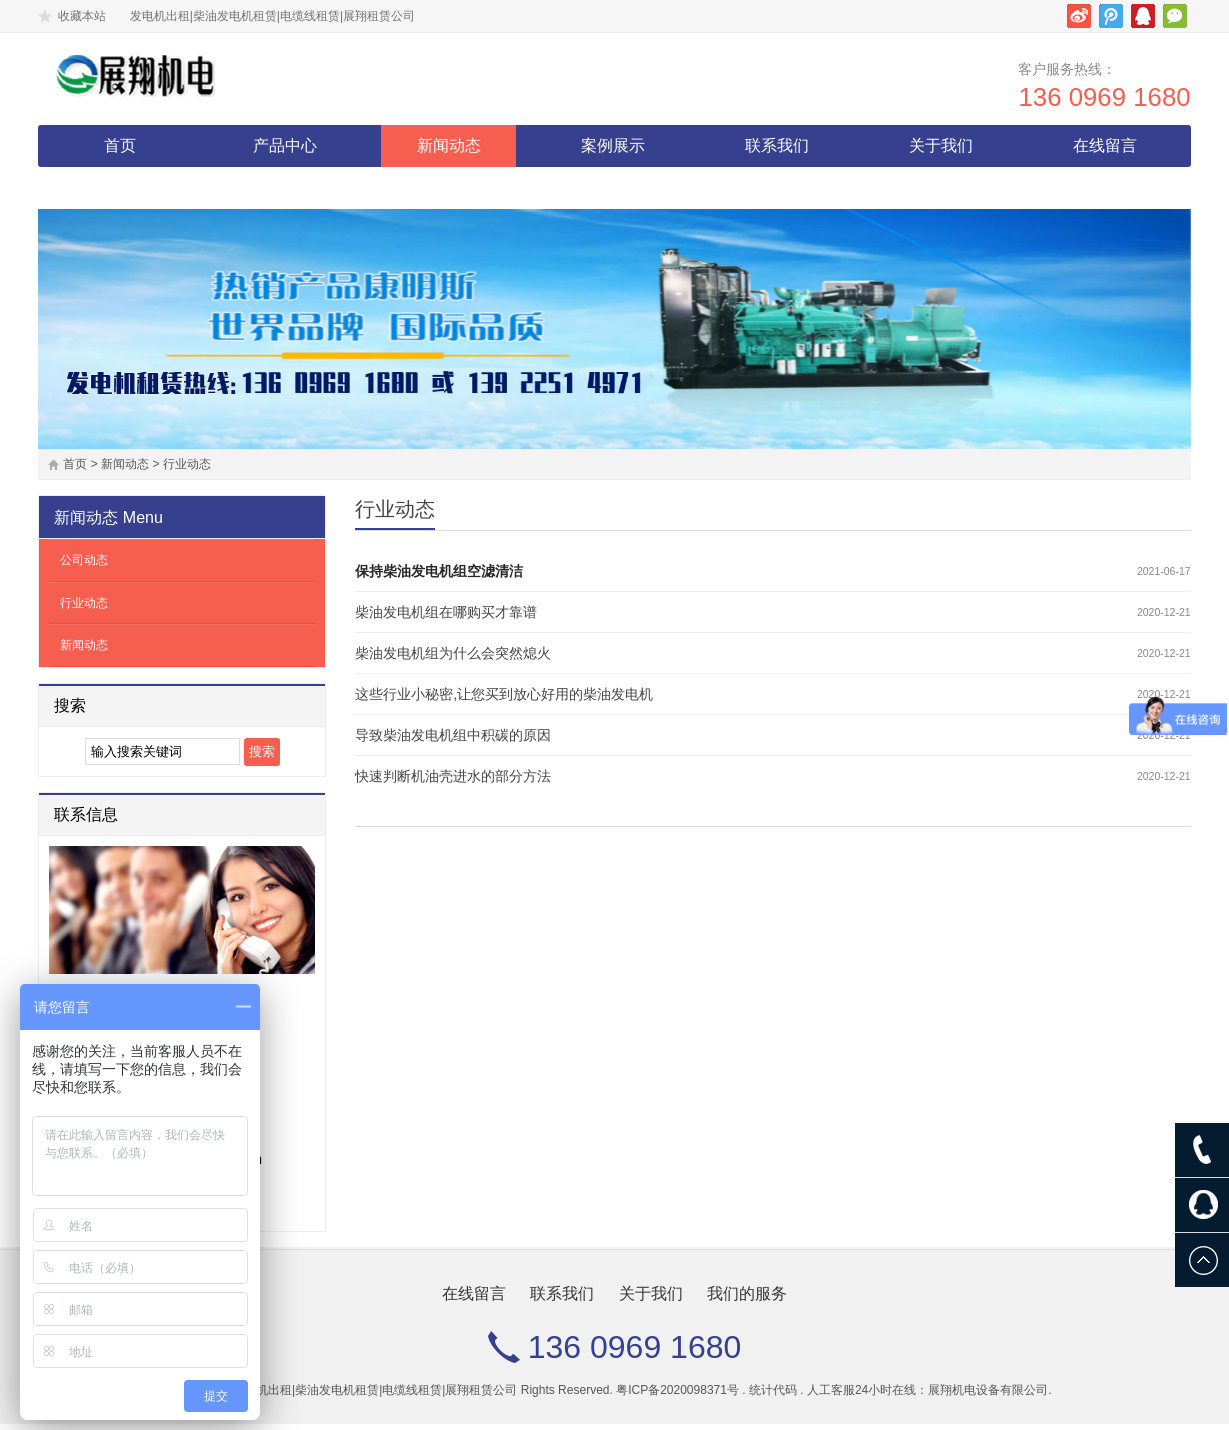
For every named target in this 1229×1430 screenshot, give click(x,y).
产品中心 (285, 151)
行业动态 (187, 470)
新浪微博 (1079, 16)
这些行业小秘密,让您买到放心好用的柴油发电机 (504, 700)
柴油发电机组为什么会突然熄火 (453, 659)
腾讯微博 (1111, 16)
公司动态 (84, 566)
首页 (120, 151)
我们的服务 (120, 193)
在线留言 (1105, 151)
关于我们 (941, 151)
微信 (1175, 16)
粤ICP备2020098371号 (677, 1396)
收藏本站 (82, 16)
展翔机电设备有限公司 (988, 1396)
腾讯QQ (1143, 16)
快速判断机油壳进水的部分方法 (453, 782)
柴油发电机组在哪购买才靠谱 (446, 618)
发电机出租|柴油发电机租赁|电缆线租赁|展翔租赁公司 (374, 1396)
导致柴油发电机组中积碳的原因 (453, 741)
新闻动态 (449, 151)
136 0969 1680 (1097, 102)
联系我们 (777, 151)
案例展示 (613, 151)
